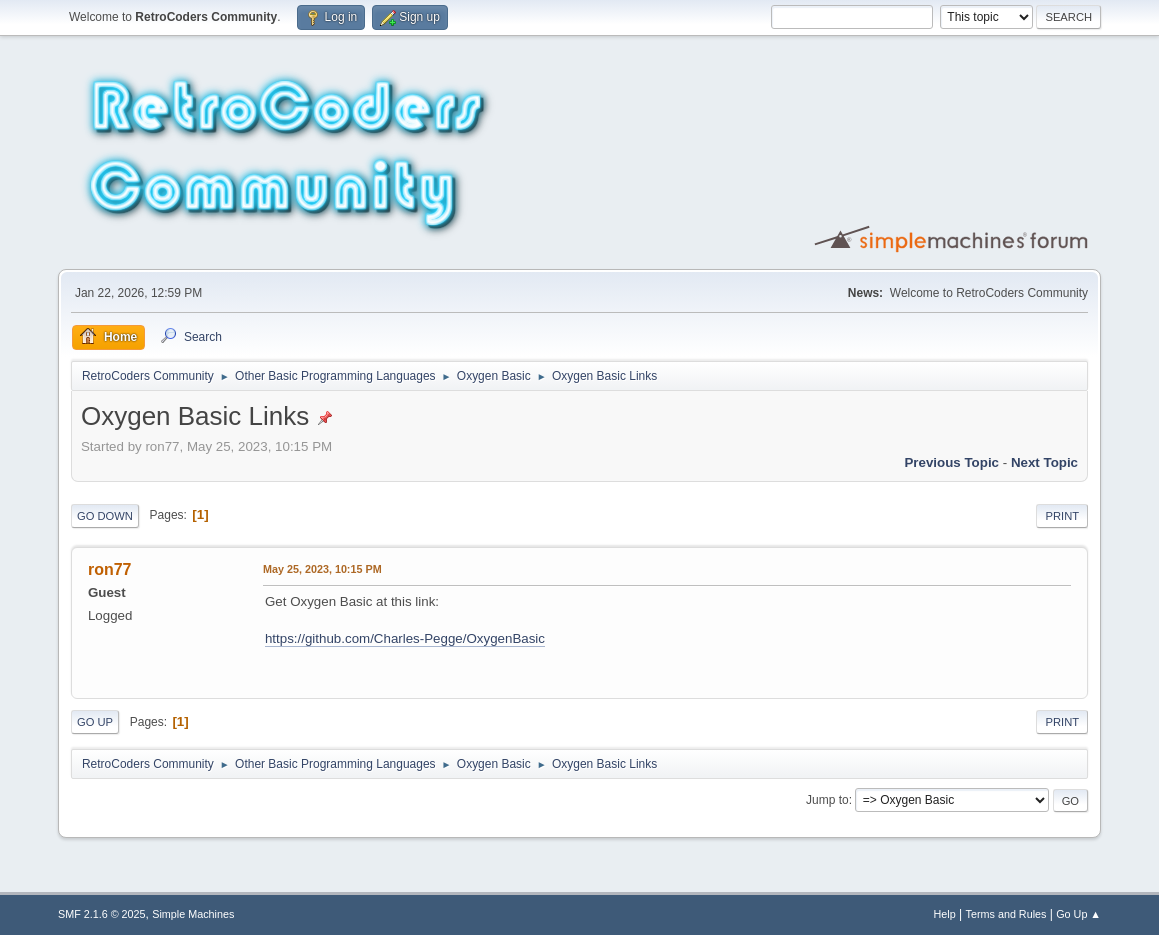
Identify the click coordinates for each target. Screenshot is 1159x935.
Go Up (95, 722)
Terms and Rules (1006, 914)
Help (945, 914)
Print (1062, 516)
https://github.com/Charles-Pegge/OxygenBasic (405, 638)
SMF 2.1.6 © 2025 (102, 914)
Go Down (105, 516)
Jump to (827, 800)
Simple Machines (193, 914)
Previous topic (951, 462)
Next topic (1044, 462)
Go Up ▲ (1078, 914)
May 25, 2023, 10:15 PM (322, 569)
